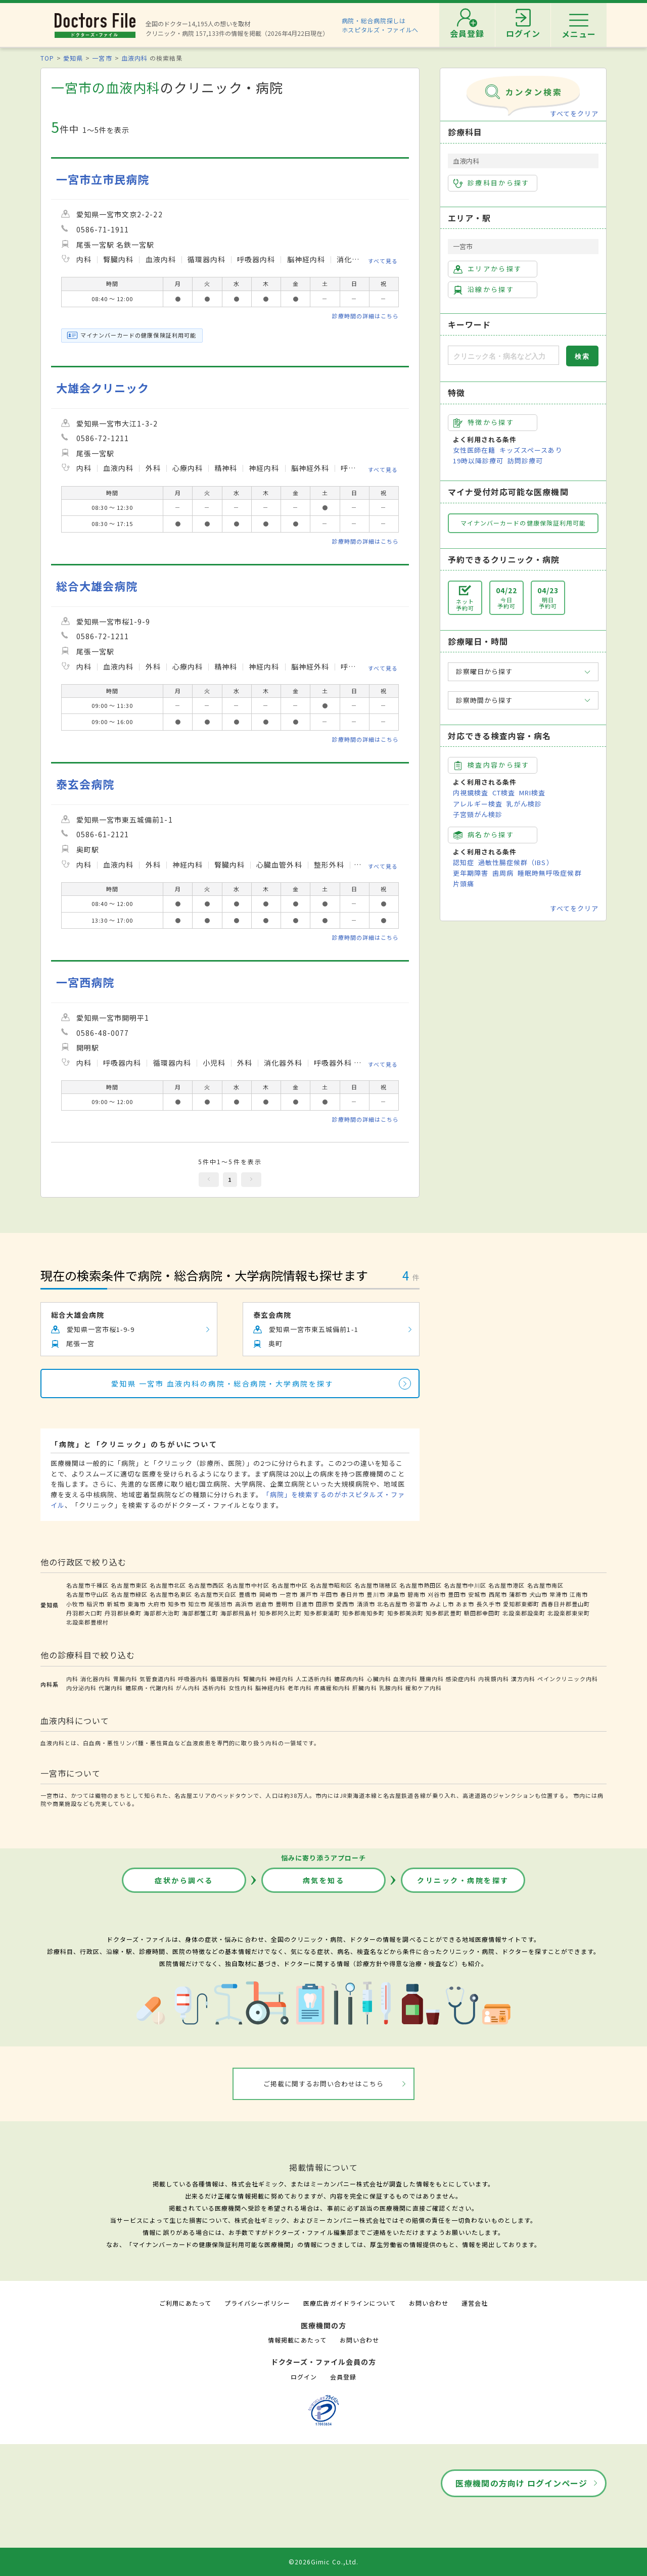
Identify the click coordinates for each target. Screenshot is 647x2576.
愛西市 (345, 1604)
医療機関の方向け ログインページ (521, 2483)
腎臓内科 (255, 1679)
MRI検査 (532, 792)
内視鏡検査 (470, 792)
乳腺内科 (391, 1688)
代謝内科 (111, 1688)
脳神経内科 (270, 1688)
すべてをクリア (574, 113)
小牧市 (75, 1604)
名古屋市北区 (168, 1585)
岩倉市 (264, 1604)
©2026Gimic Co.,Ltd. (323, 2561)
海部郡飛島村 (238, 1613)
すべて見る (383, 261)
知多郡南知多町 (363, 1613)
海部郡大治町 (162, 1613)
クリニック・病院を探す (463, 1880)
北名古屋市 (392, 1604)
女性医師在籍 (474, 450)
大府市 (157, 1604)
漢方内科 (523, 1679)
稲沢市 (95, 1604)
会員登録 (343, 2376)
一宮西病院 (85, 982)
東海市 (136, 1604)
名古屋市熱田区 (420, 1585)
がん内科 (188, 1688)
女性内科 (240, 1688)
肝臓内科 (364, 1688)
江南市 (579, 1594)
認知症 (463, 862)
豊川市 (375, 1594)
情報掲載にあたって (297, 2339)
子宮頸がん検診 (477, 814)
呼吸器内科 (193, 1679)
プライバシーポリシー (257, 2303)
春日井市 (352, 1594)
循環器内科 (225, 1679)
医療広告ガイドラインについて (349, 2303)
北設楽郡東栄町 (568, 1613)
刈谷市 (437, 1594)
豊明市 (284, 1604)
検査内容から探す (491, 765)
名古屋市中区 (289, 1585)
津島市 (396, 1594)
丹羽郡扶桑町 (123, 1613)
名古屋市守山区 (87, 1594)
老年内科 (300, 1688)
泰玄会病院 (85, 784)
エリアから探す (487, 269)
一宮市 (102, 58)
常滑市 (558, 1594)
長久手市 (489, 1604)
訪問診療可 (525, 460)
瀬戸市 (309, 1594)
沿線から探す (483, 289)
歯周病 (503, 873)
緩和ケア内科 (423, 1688)
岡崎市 (268, 1594)
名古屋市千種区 (87, 1585)
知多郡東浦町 (322, 1613)
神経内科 (281, 1679)
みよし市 (442, 1604)
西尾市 (498, 1594)
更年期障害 (470, 873)
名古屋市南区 (545, 1585)
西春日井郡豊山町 (565, 1604)
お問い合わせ (428, 2303)
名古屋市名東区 (171, 1594)
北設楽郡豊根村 (87, 1622)
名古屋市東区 (129, 1585)
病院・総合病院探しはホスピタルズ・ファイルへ (380, 25)
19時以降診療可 (478, 460)
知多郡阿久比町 (280, 1613)
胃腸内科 (125, 1679)
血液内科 (134, 58)
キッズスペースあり (530, 450)
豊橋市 (248, 1594)
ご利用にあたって (185, 2303)
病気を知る (324, 1880)
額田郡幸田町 (482, 1613)
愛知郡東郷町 (521, 1604)
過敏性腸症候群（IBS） (515, 862)
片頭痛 (463, 883)
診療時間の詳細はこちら (365, 316)
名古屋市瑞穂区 (375, 1585)
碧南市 (416, 1594)
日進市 (305, 1604)
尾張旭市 (220, 1604)
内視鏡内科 (493, 1679)
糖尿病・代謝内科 (149, 1688)
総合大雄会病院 (96, 586)
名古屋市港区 (506, 1585)
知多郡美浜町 (405, 1613)
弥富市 (418, 1604)
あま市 (465, 1604)
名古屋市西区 (206, 1585)
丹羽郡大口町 (84, 1613)
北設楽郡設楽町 (523, 1613)
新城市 (116, 1604)
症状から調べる (184, 1880)
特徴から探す (483, 422)
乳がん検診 (524, 803)
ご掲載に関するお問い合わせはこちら (323, 2083)
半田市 (329, 1594)
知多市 (177, 1604)
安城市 (477, 1594)
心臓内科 (379, 1679)
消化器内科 (95, 1679)
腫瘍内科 (432, 1679)
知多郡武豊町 (444, 1613)
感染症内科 (461, 1679)
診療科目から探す (491, 183)
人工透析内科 (314, 1679)
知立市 (197, 1604)
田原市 (325, 1604)
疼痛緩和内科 (332, 1688)
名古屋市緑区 (129, 1594)
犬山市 (538, 1594)
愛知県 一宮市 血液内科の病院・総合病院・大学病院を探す (222, 1383)
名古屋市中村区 (247, 1585)
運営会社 (474, 2303)
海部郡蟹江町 (200, 1613)
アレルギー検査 (477, 803)
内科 (72, 1679)
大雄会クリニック (102, 388)
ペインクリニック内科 (567, 1679)
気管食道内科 (158, 1679)
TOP (47, 58)
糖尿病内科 (349, 1679)
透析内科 (214, 1688)
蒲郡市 (518, 1594)
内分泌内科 (81, 1688)
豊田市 (457, 1594)
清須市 (366, 1604)
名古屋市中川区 (465, 1585)
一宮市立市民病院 (102, 179)
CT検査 (503, 792)
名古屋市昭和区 (331, 1585)
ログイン (304, 2376)
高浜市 (244, 1604)
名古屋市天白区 (215, 1594)
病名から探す (483, 835)
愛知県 (73, 58)
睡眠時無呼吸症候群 (549, 873)
